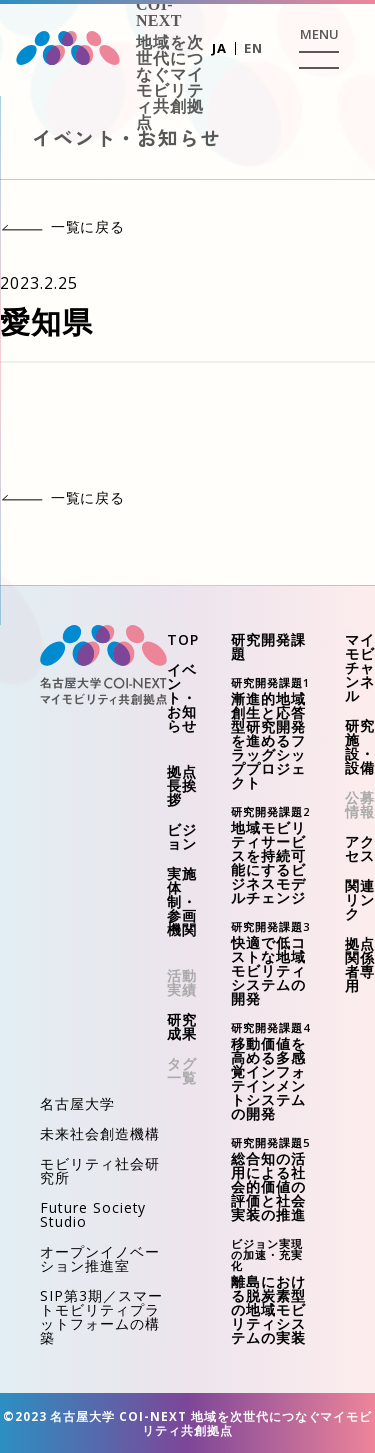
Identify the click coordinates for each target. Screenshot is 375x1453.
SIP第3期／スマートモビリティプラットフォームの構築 (101, 1316)
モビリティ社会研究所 (100, 1170)
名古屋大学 (77, 1103)
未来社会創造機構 (100, 1133)
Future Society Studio (93, 1214)
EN (253, 48)
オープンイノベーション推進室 (100, 1258)
